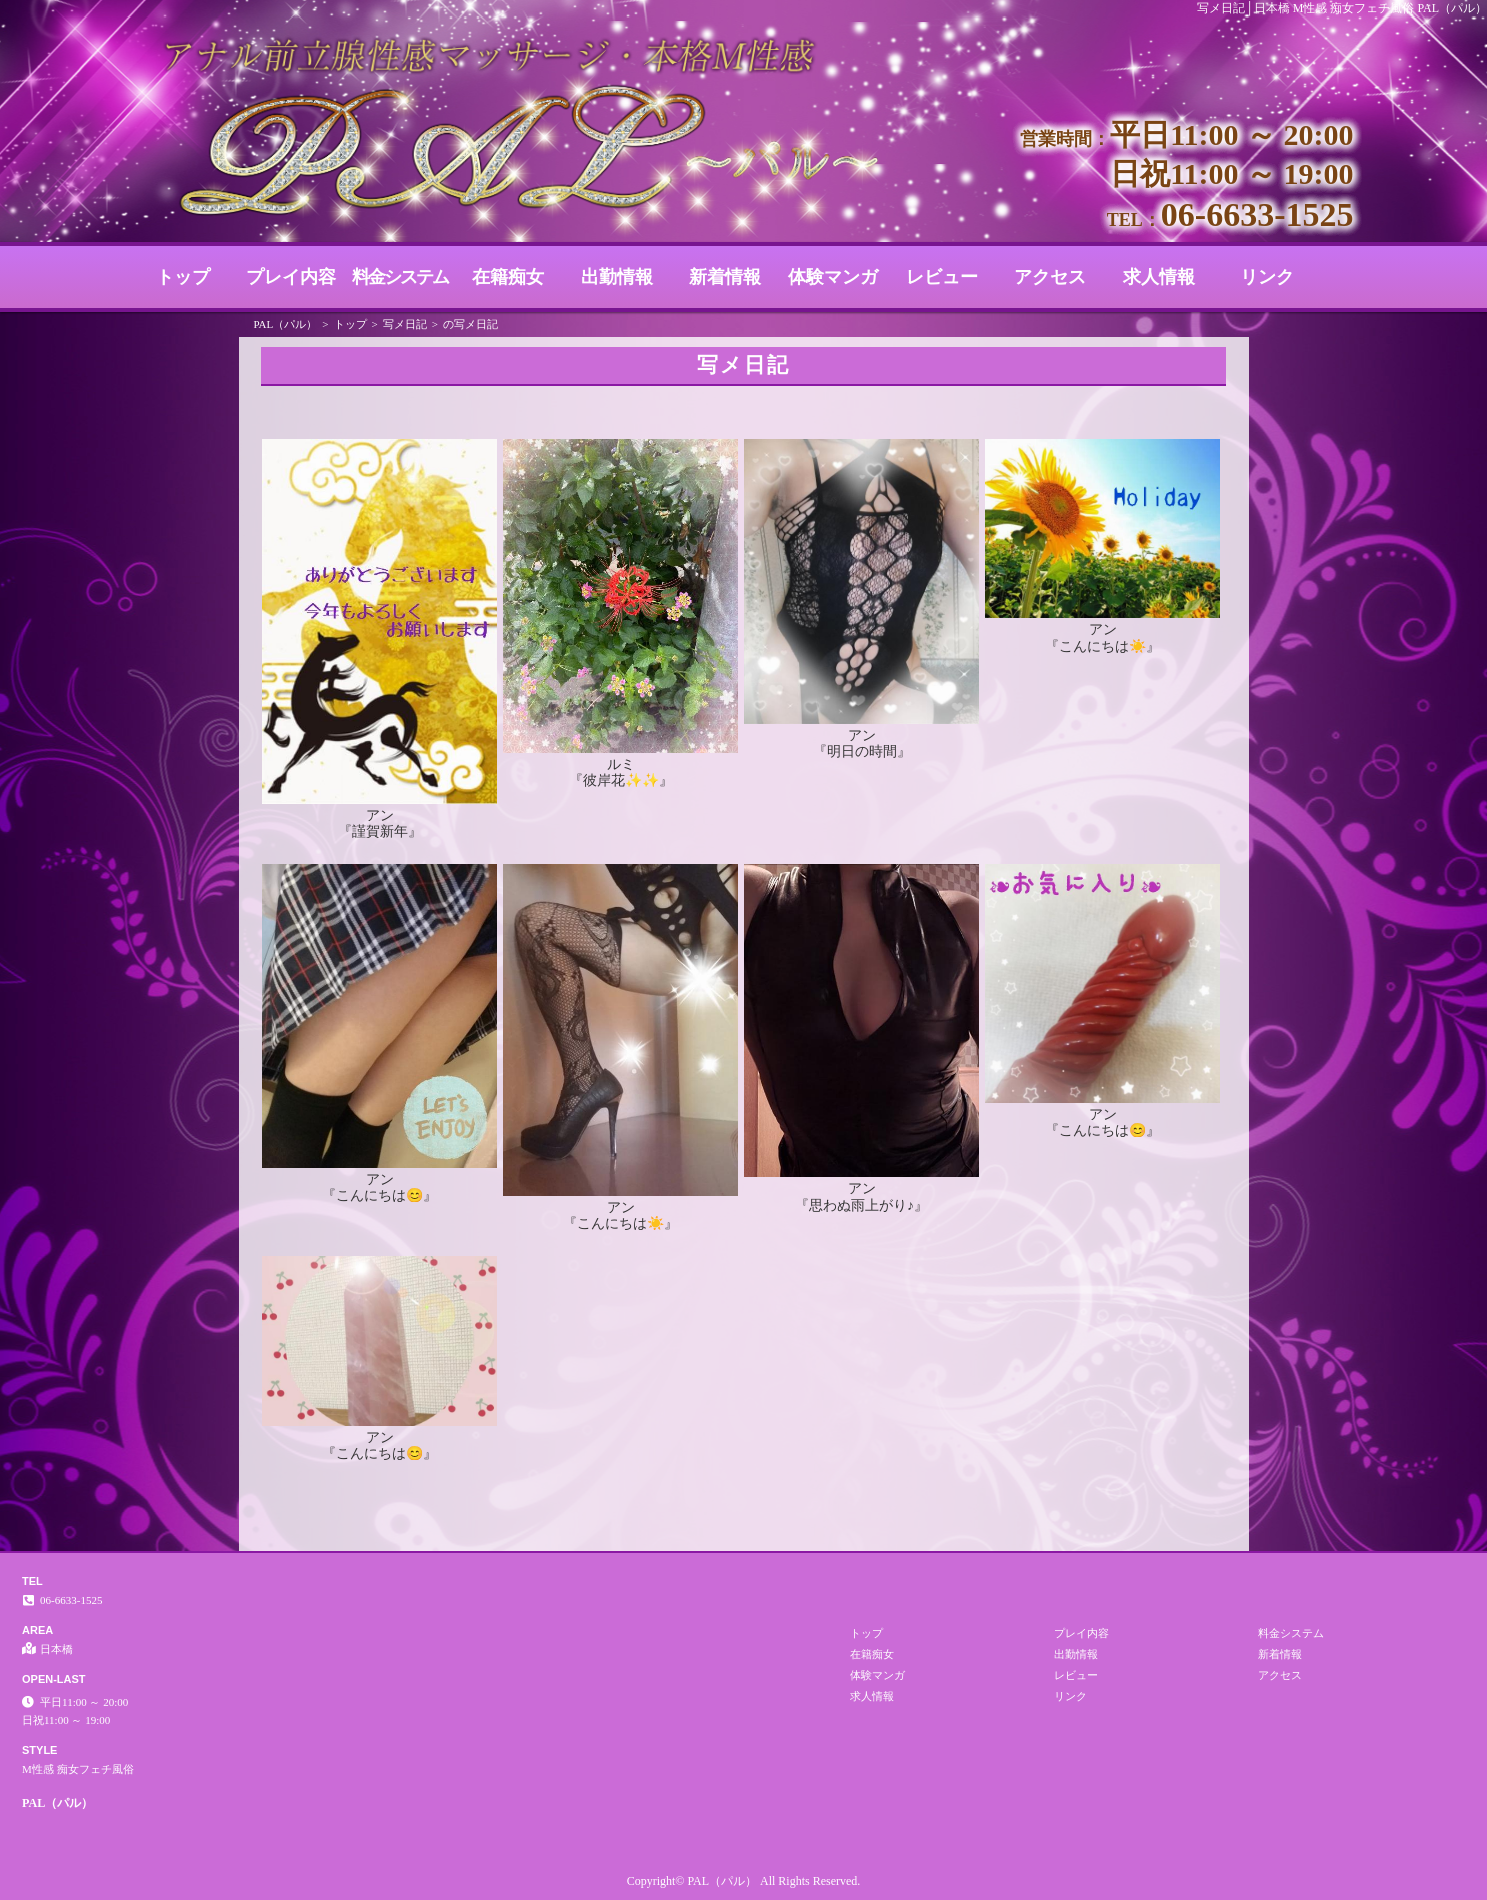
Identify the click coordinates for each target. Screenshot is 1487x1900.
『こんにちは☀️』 (1102, 646)
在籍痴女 (508, 277)
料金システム (400, 277)
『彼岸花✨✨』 (621, 780)
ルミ (621, 764)
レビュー (942, 277)
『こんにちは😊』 (379, 1195)
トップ (183, 277)
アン (380, 815)
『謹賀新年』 (380, 831)
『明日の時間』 (862, 751)
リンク (1267, 277)
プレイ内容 (291, 277)
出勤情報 (617, 277)
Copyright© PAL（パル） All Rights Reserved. (744, 1881)
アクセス (1050, 277)
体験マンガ (833, 277)
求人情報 (1159, 277)
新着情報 (725, 277)
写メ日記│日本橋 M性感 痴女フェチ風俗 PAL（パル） (1342, 8)
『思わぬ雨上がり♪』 (861, 1205)
